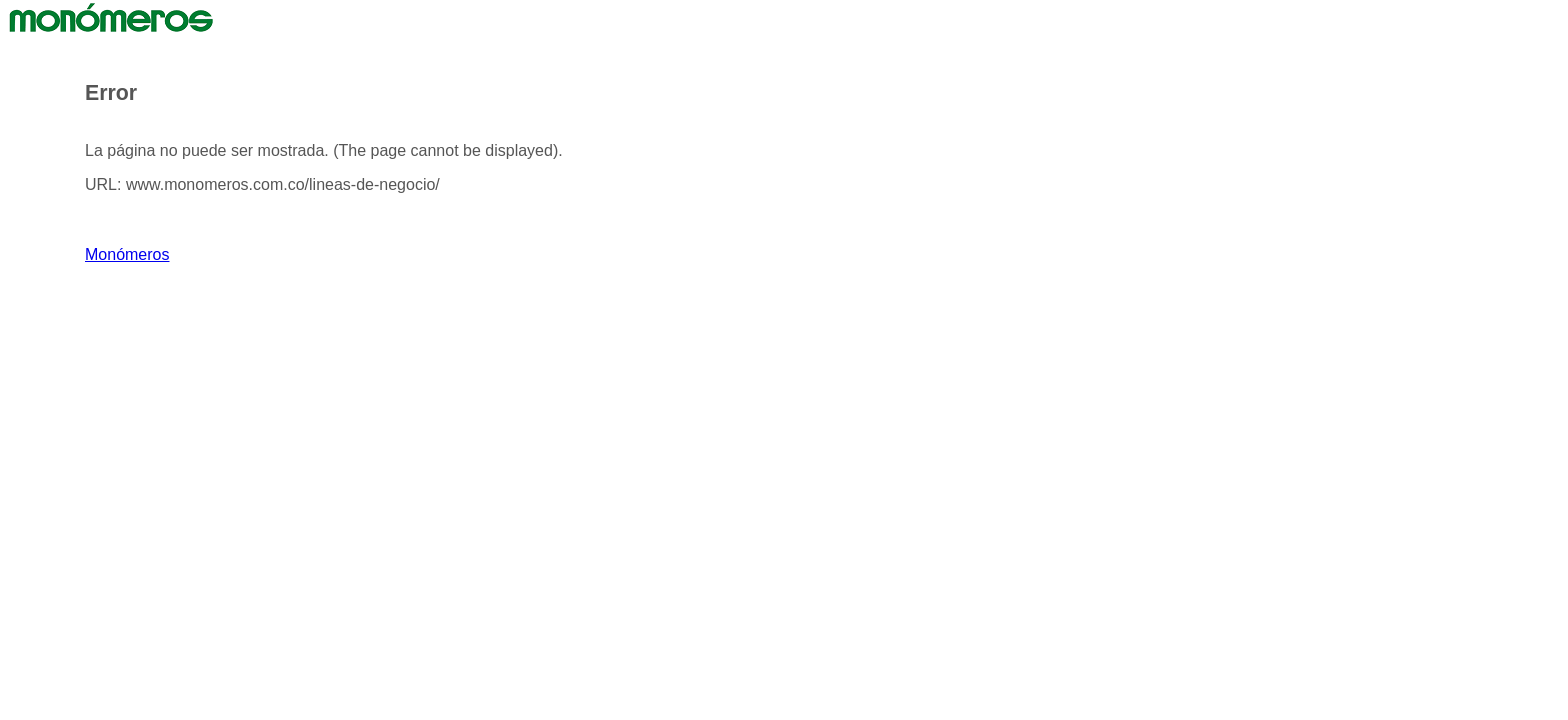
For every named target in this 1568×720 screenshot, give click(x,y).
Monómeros (127, 254)
